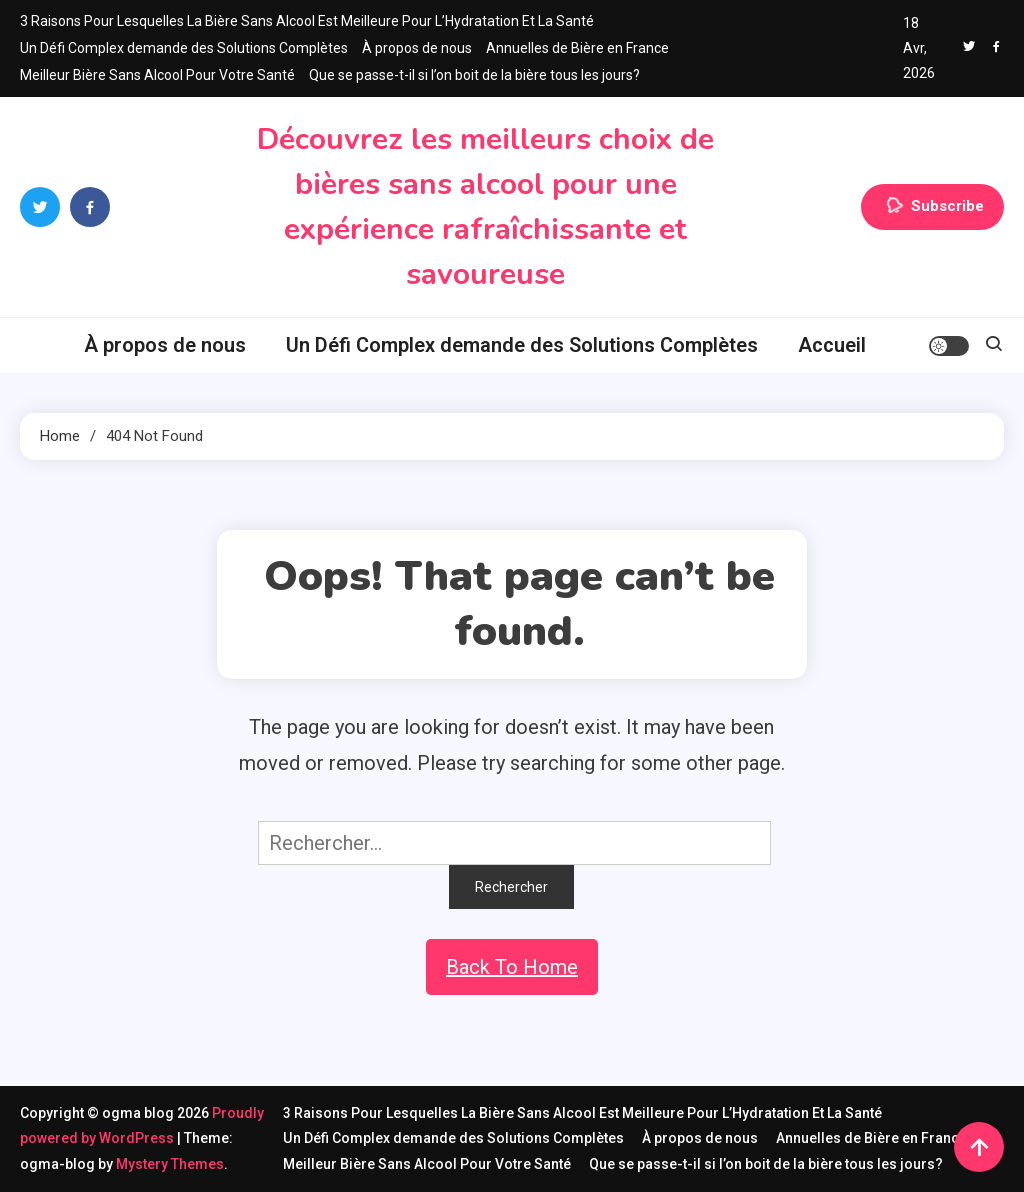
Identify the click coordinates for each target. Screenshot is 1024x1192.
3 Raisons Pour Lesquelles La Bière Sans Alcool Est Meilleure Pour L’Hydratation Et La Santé (307, 21)
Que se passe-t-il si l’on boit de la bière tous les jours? (474, 75)
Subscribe (932, 207)
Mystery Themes (170, 1164)
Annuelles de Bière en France (577, 48)
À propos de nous (417, 48)
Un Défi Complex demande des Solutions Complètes (184, 48)
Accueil (832, 345)
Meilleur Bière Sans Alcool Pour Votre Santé (157, 75)
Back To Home (512, 967)
